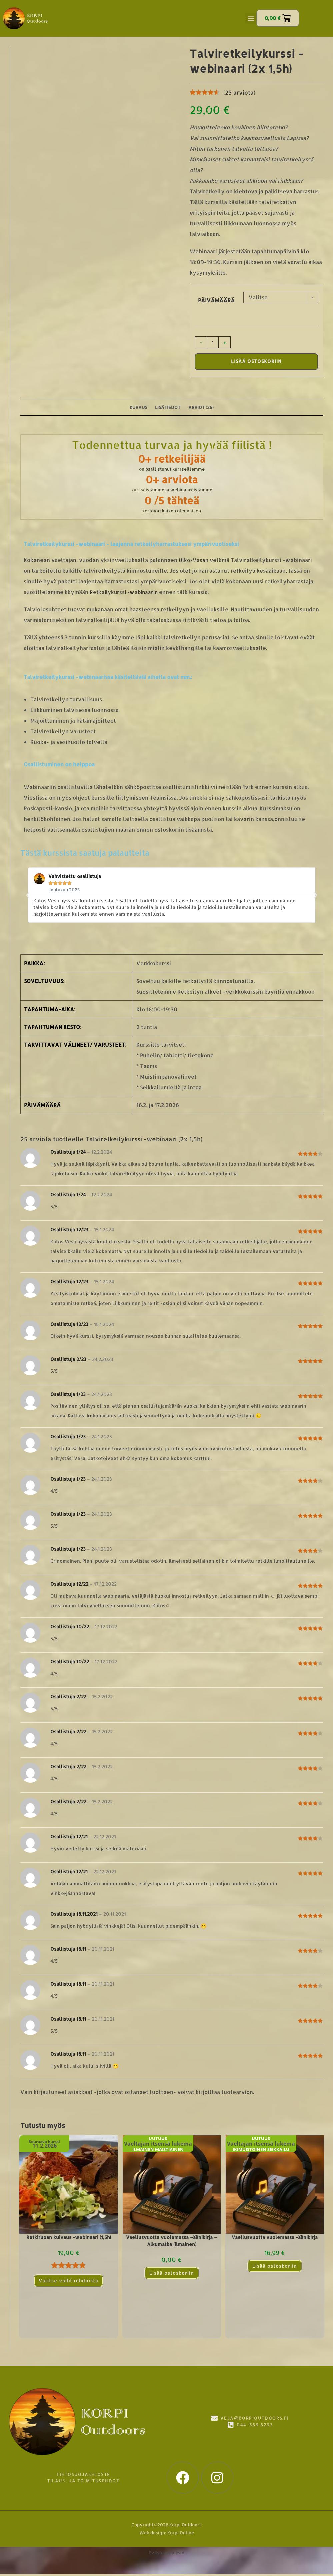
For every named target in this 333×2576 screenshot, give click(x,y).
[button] (250, 18)
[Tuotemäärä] (213, 342)
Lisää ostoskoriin (256, 362)
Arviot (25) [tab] (202, 408)
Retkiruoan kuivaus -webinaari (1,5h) (68, 2239)
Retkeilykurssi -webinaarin (126, 593)
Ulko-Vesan (194, 561)
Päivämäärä (216, 300)
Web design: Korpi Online (166, 2534)
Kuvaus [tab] (136, 408)
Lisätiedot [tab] (167, 408)
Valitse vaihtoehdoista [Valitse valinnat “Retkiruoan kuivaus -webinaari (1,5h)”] (69, 2282)
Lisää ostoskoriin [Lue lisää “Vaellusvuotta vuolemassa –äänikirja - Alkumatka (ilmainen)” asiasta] (171, 2275)
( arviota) (239, 92)
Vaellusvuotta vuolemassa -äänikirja (275, 2239)
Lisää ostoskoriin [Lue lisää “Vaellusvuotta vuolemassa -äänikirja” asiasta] (275, 2268)
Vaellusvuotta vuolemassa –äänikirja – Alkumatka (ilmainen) (171, 2242)
